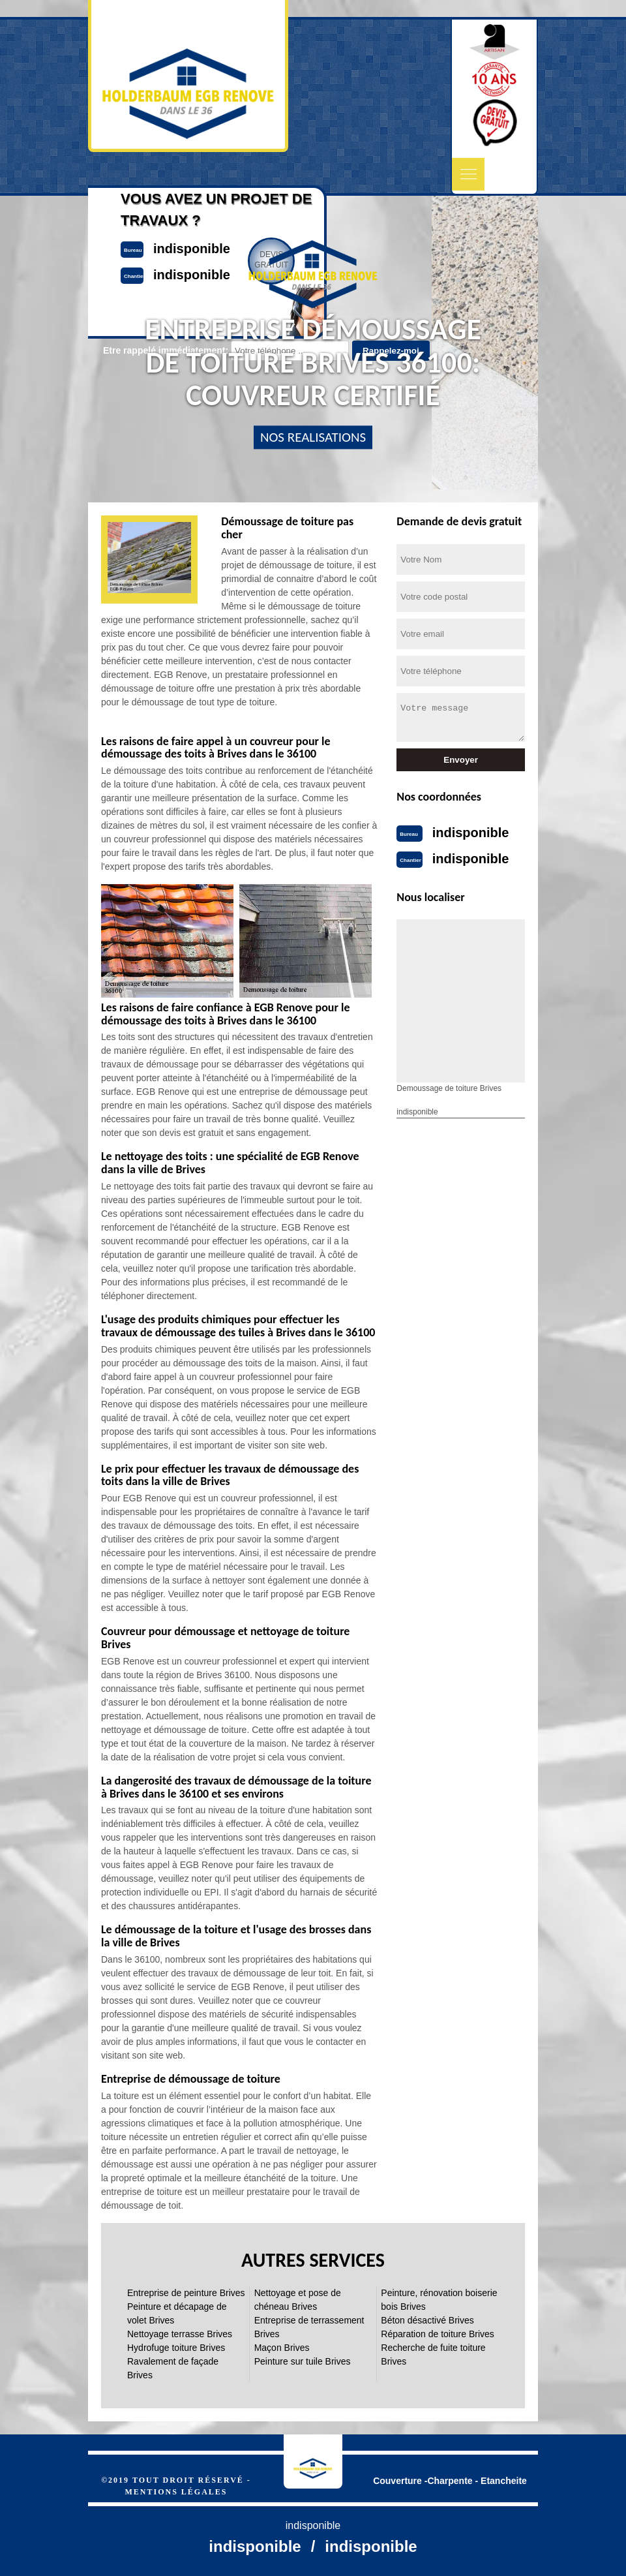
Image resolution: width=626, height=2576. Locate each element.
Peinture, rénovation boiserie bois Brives (439, 2300)
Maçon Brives (282, 2347)
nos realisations (313, 437)
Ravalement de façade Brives (172, 2368)
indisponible (470, 832)
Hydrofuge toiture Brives (176, 2347)
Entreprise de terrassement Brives (309, 2327)
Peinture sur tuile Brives (302, 2361)
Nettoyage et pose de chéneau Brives (297, 2300)
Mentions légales (176, 2491)
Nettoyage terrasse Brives (179, 2334)
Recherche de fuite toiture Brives (433, 2354)
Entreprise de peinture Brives (186, 2293)
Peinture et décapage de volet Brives (177, 2313)
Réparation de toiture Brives (437, 2334)
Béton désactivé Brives (427, 2320)
